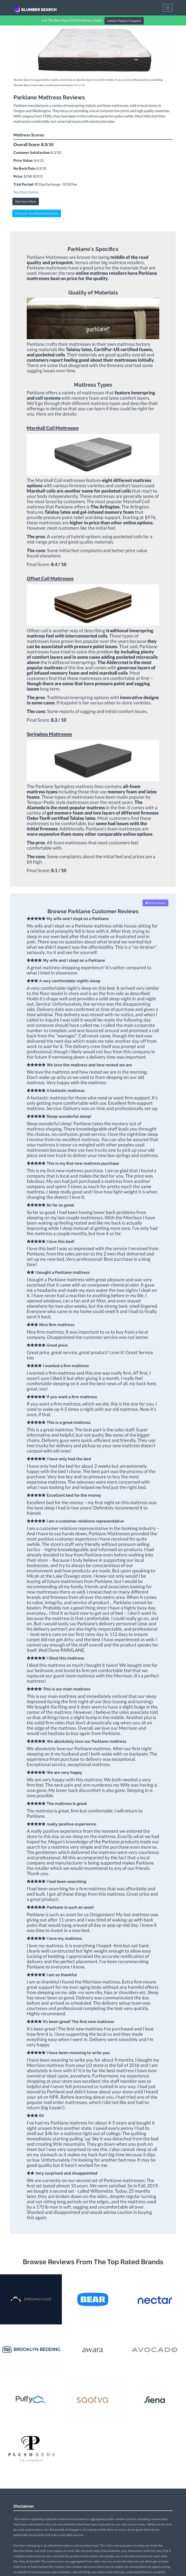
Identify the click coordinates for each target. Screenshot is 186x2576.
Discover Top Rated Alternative (36, 213)
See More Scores (25, 192)
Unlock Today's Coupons (124, 21)
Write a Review (155, 903)
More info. (79, 85)
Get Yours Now (25, 201)
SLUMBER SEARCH (35, 9)
